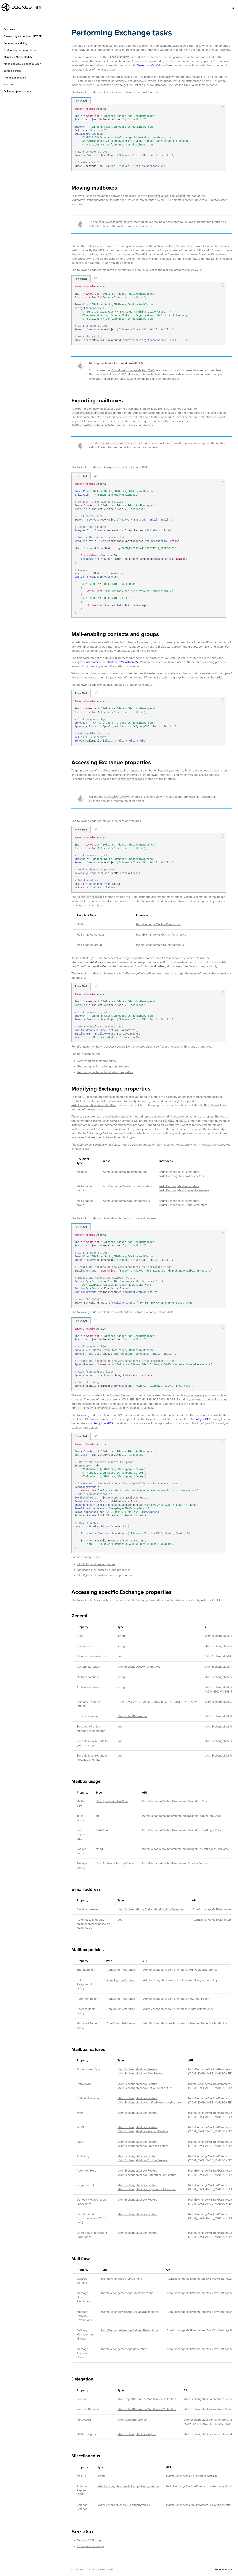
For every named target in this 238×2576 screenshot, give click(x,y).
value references (82, 65)
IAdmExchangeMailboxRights (137, 2434)
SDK (39, 7)
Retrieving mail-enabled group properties (104, 1066)
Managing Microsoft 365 (18, 57)
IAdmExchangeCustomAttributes (139, 1666)
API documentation (15, 78)
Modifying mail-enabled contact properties (104, 1575)
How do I (9, 85)
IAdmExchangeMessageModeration (124, 2349)
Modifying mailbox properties (96, 1564)
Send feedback (223, 2570)
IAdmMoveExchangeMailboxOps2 (133, 370)
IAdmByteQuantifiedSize (112, 1801)
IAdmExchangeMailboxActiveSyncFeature (145, 2088)
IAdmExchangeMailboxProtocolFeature (143, 2131)
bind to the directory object (168, 1097)
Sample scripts (12, 71)
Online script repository (17, 91)
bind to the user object (190, 50)
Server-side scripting (16, 43)
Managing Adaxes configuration (22, 64)
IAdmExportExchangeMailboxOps (154, 413)
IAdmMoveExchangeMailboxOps (92, 200)
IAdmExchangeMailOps (91, 646)
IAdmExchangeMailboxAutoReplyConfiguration (128, 2486)
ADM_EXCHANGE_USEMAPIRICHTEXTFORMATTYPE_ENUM (157, 1702)
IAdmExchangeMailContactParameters (161, 934)
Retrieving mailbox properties (96, 1061)
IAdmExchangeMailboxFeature (137, 2069)
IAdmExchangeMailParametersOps (135, 775)
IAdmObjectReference (132, 1716)
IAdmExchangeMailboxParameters (158, 924)
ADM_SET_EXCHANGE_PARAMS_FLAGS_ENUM (153, 1399)
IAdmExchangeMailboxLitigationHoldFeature (147, 2189)
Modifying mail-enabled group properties (103, 1570)
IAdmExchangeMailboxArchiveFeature (143, 2160)
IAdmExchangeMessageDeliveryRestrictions (129, 2312)
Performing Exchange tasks (20, 50)
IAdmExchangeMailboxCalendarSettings (123, 2505)
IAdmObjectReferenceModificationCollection (147, 2399)
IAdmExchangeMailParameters (150, 897)
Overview (9, 29)
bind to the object (196, 770)
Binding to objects (145, 651)
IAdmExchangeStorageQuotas (115, 1863)
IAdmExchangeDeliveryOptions (121, 2278)
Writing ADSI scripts (90, 2540)
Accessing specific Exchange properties (185, 1046)
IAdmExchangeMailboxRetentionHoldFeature (147, 2175)
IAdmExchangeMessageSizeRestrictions (127, 2293)
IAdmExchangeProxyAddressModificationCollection (151, 1909)
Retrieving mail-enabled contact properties (105, 1072)
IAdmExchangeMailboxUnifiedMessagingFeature (149, 2102)
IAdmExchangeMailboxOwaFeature (140, 2073)
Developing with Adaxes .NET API (23, 36)
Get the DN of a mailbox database (195, 85)
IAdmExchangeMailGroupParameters (160, 945)
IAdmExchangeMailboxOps (170, 46)
